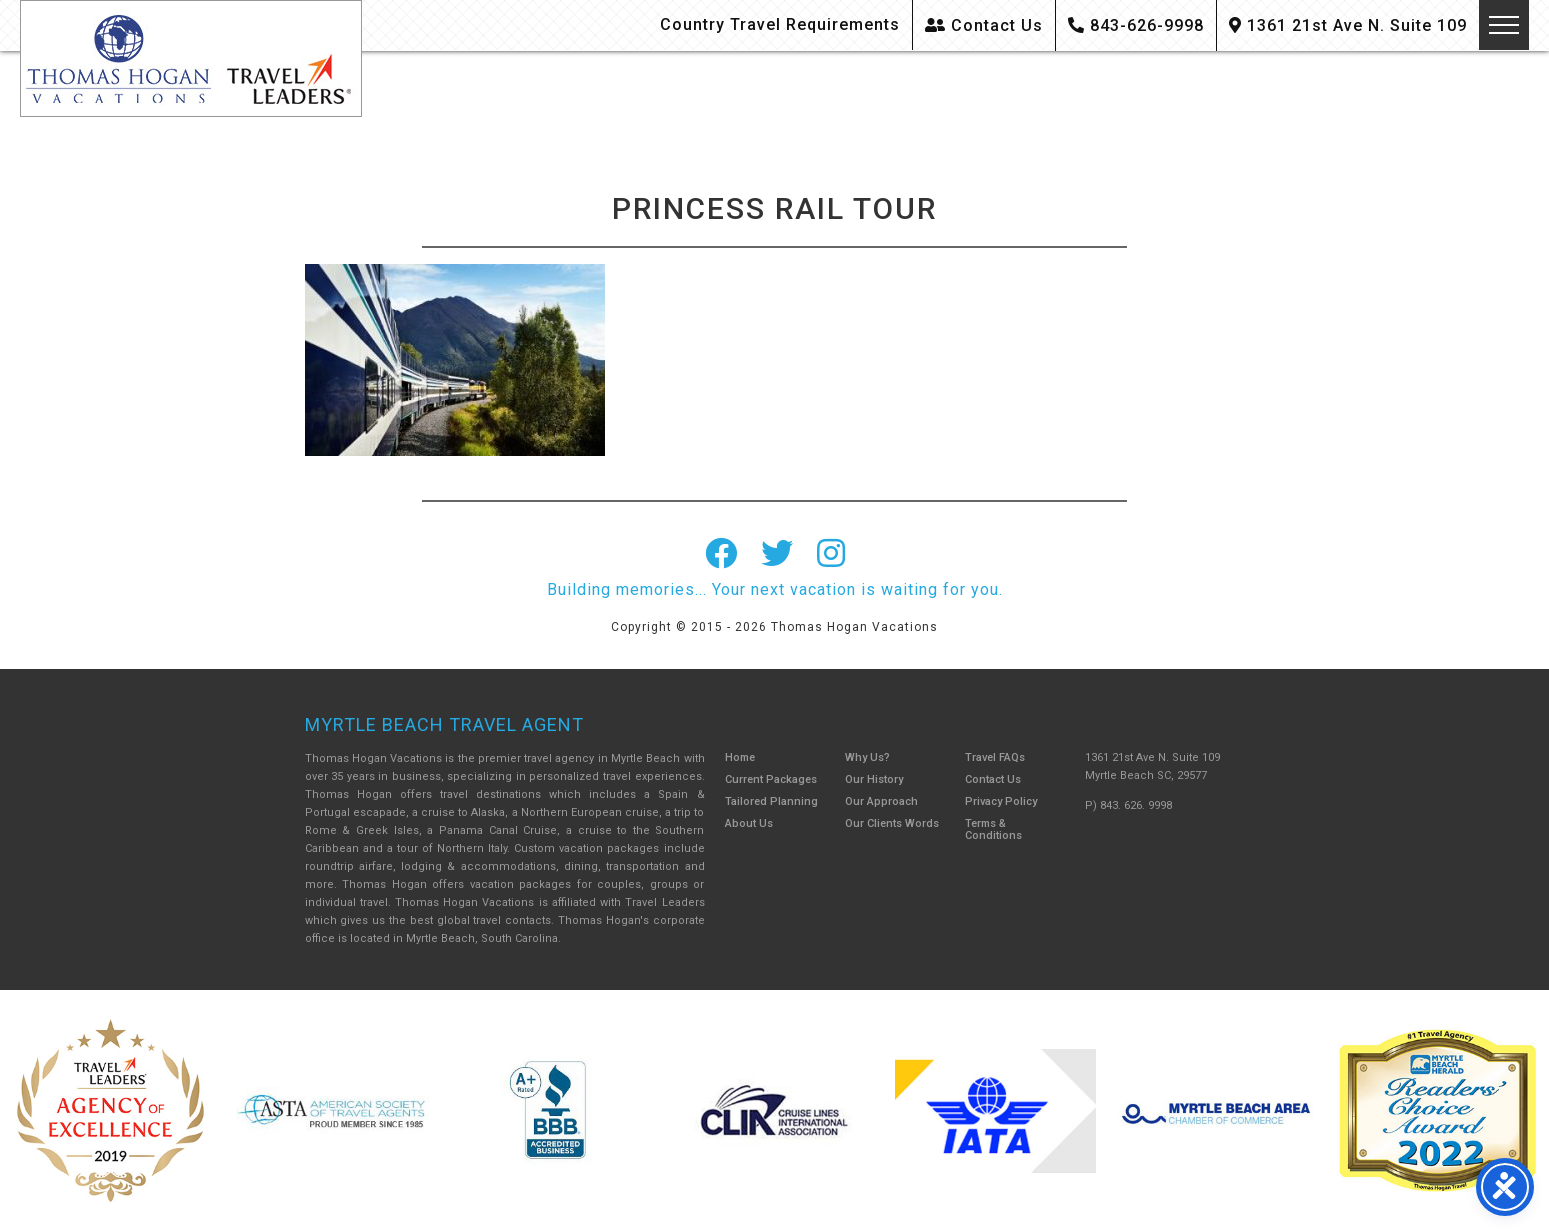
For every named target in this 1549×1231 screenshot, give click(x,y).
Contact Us (984, 25)
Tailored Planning (771, 801)
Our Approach (881, 801)
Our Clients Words (892, 823)
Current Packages (771, 779)
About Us (749, 823)
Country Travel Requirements (780, 24)
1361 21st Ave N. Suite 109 (1348, 25)
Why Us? (867, 757)
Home (740, 757)
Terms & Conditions (993, 829)
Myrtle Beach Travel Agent (444, 724)
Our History (874, 779)
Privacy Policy (1001, 801)
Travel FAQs (995, 757)
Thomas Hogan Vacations (191, 58)
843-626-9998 (1136, 25)
